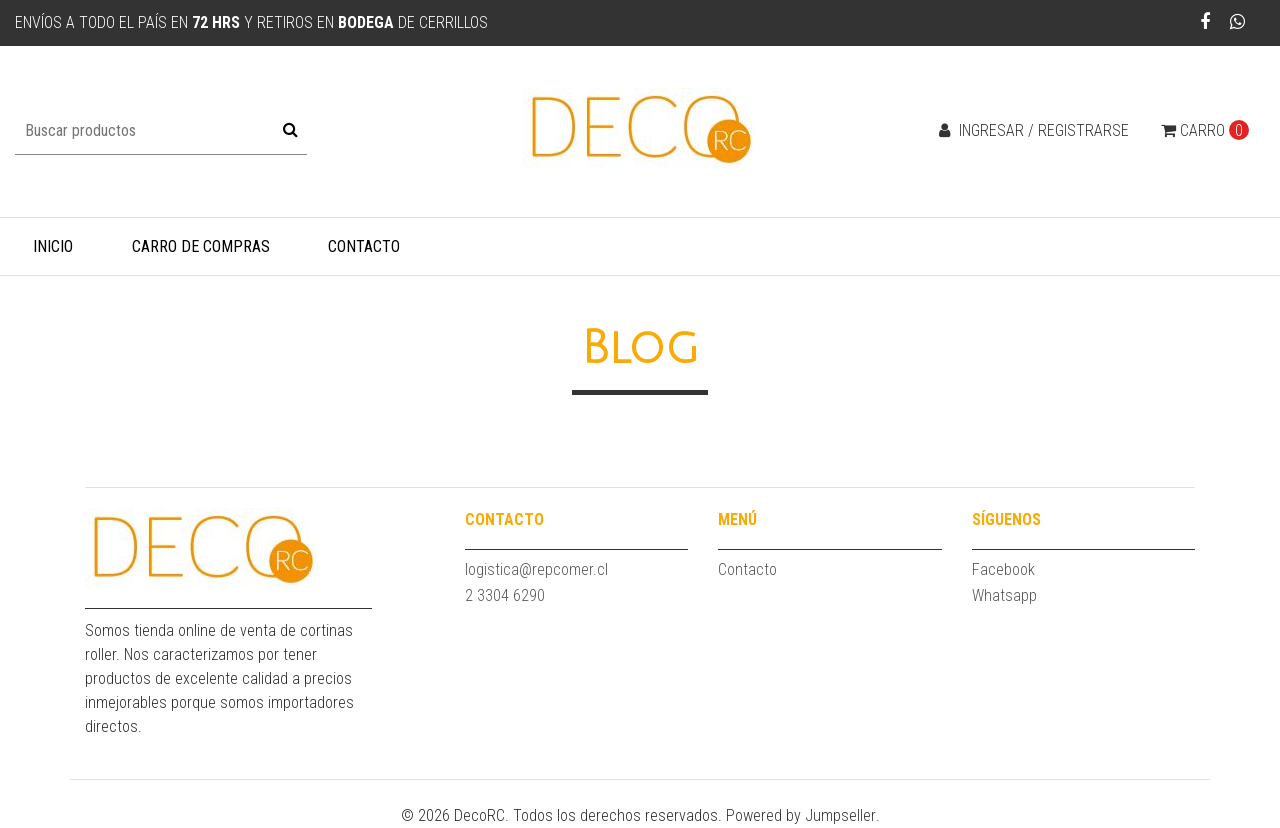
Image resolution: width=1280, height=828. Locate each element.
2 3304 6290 (505, 595)
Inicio (53, 246)
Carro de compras (201, 246)
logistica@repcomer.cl (536, 569)
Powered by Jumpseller (801, 815)
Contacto (364, 246)
